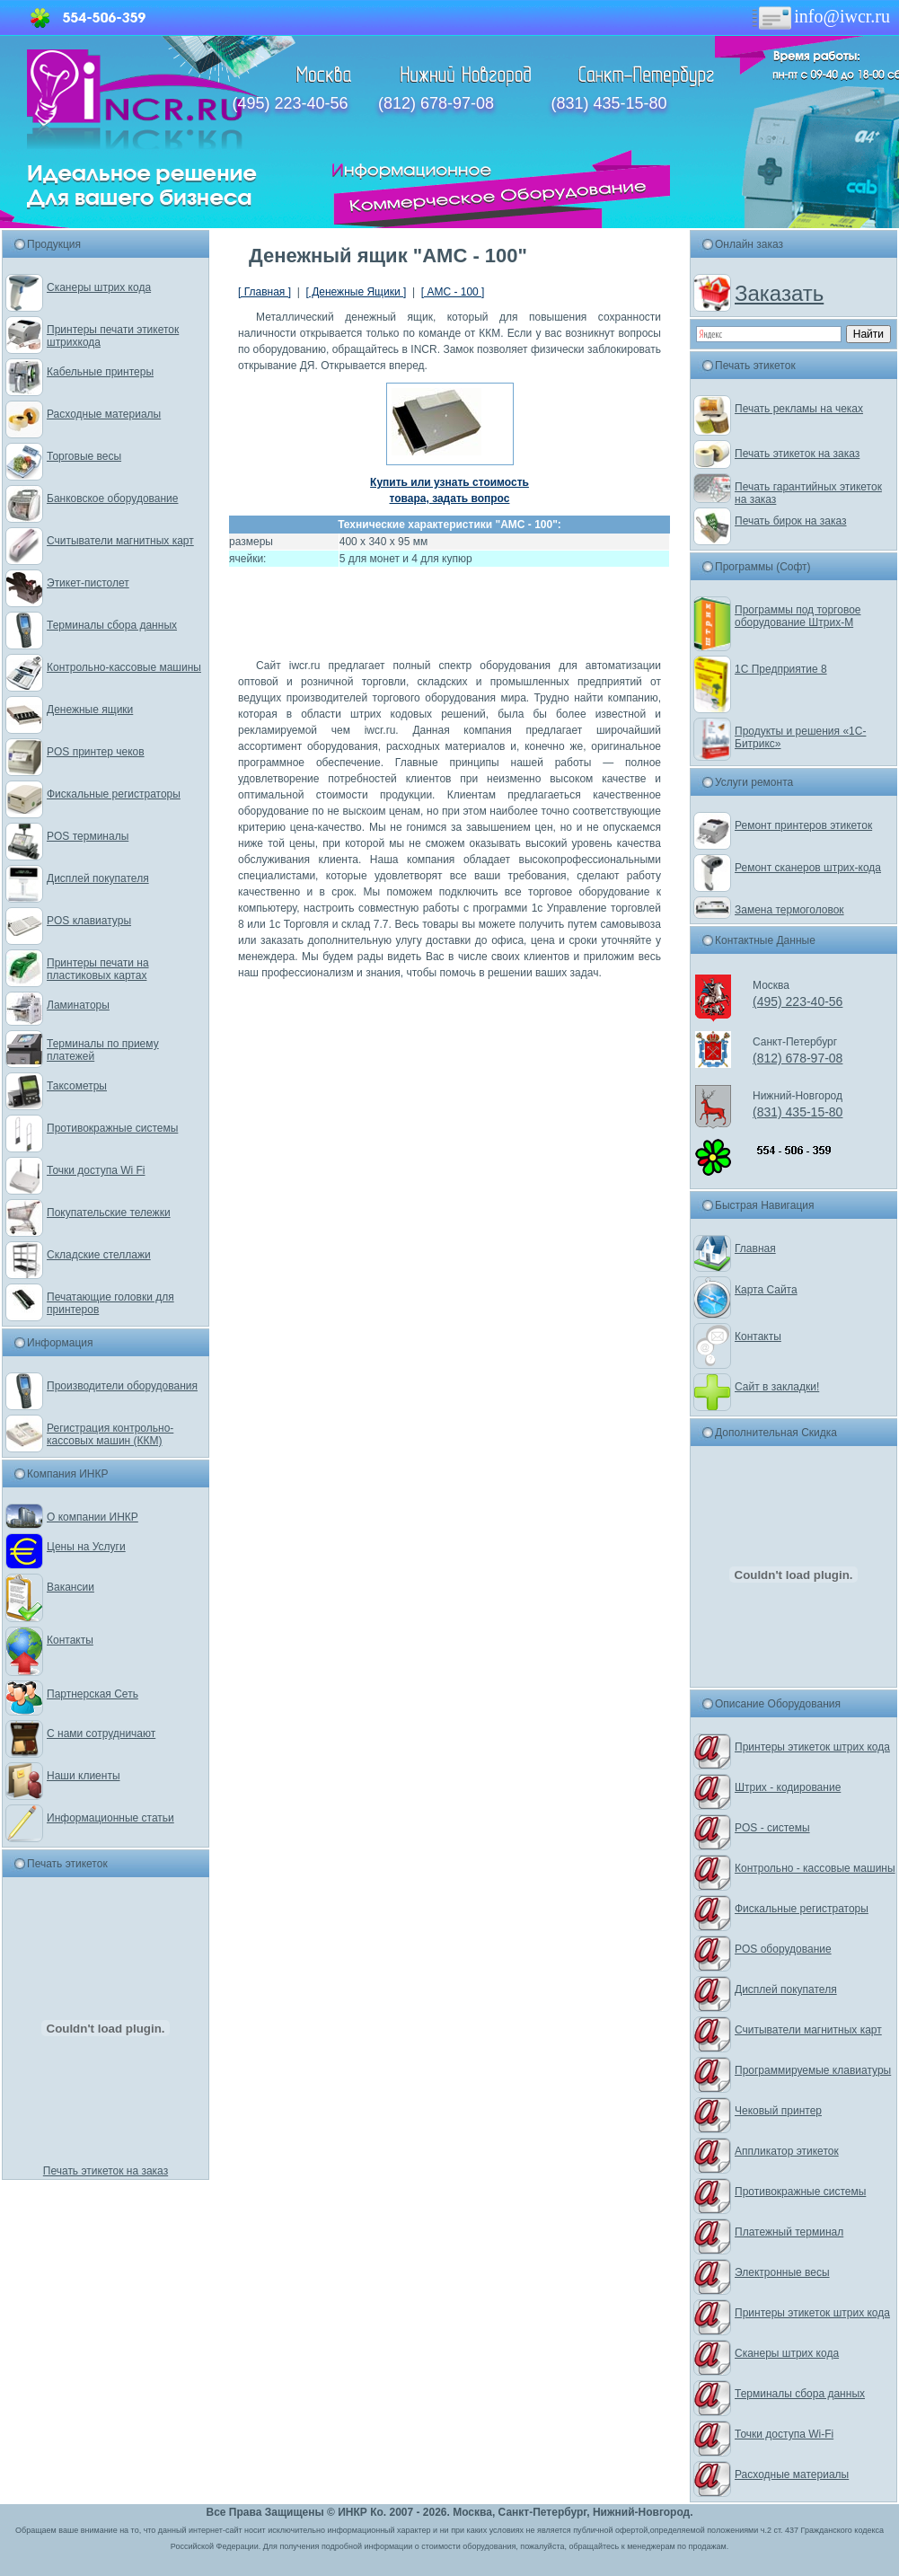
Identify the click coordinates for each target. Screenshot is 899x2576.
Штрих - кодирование (788, 1787)
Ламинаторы (78, 1005)
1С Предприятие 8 (781, 669)
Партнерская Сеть (92, 1694)
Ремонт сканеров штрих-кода (808, 867)
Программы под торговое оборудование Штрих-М (797, 616)
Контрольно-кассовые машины (124, 667)
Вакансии (70, 1587)
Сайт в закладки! (777, 1387)
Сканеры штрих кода (99, 287)
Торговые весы (84, 456)
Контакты (70, 1640)
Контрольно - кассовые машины (815, 1868)
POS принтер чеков (96, 751)
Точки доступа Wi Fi (96, 1170)
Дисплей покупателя (98, 878)
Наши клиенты (83, 1775)
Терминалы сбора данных (112, 625)
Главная (755, 1248)
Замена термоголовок (789, 910)
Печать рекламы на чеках (799, 408)
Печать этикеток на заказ (105, 2171)
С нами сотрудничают (101, 1733)
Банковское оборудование (113, 498)
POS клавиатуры (89, 920)
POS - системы (772, 1828)
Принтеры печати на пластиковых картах (98, 969)
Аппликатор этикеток (787, 2151)
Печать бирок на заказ (791, 521)
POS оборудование (783, 1949)
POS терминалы (87, 836)
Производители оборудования (122, 1386)
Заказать (779, 293)
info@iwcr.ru (819, 16)
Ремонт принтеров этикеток (803, 825)
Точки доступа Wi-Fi (784, 2434)
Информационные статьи (110, 1818)
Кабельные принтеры (100, 372)
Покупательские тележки (109, 1212)
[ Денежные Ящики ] (355, 292)
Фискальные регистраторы (114, 794)
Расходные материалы (104, 414)
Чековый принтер (778, 2110)
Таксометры (77, 1086)
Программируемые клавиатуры (813, 2070)
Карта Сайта (766, 1290)
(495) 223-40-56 (290, 103)
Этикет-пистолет (88, 583)
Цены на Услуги (86, 1546)
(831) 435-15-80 (608, 103)
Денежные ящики (90, 709)
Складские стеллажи (99, 1254)
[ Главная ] (264, 292)
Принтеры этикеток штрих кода (812, 1747)
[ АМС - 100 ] (453, 292)
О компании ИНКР (92, 1517)
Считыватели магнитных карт (120, 540)
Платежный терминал (789, 2232)
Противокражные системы (112, 1128)
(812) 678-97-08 (436, 103)
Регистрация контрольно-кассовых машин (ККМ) (110, 1434)
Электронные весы (782, 2272)
